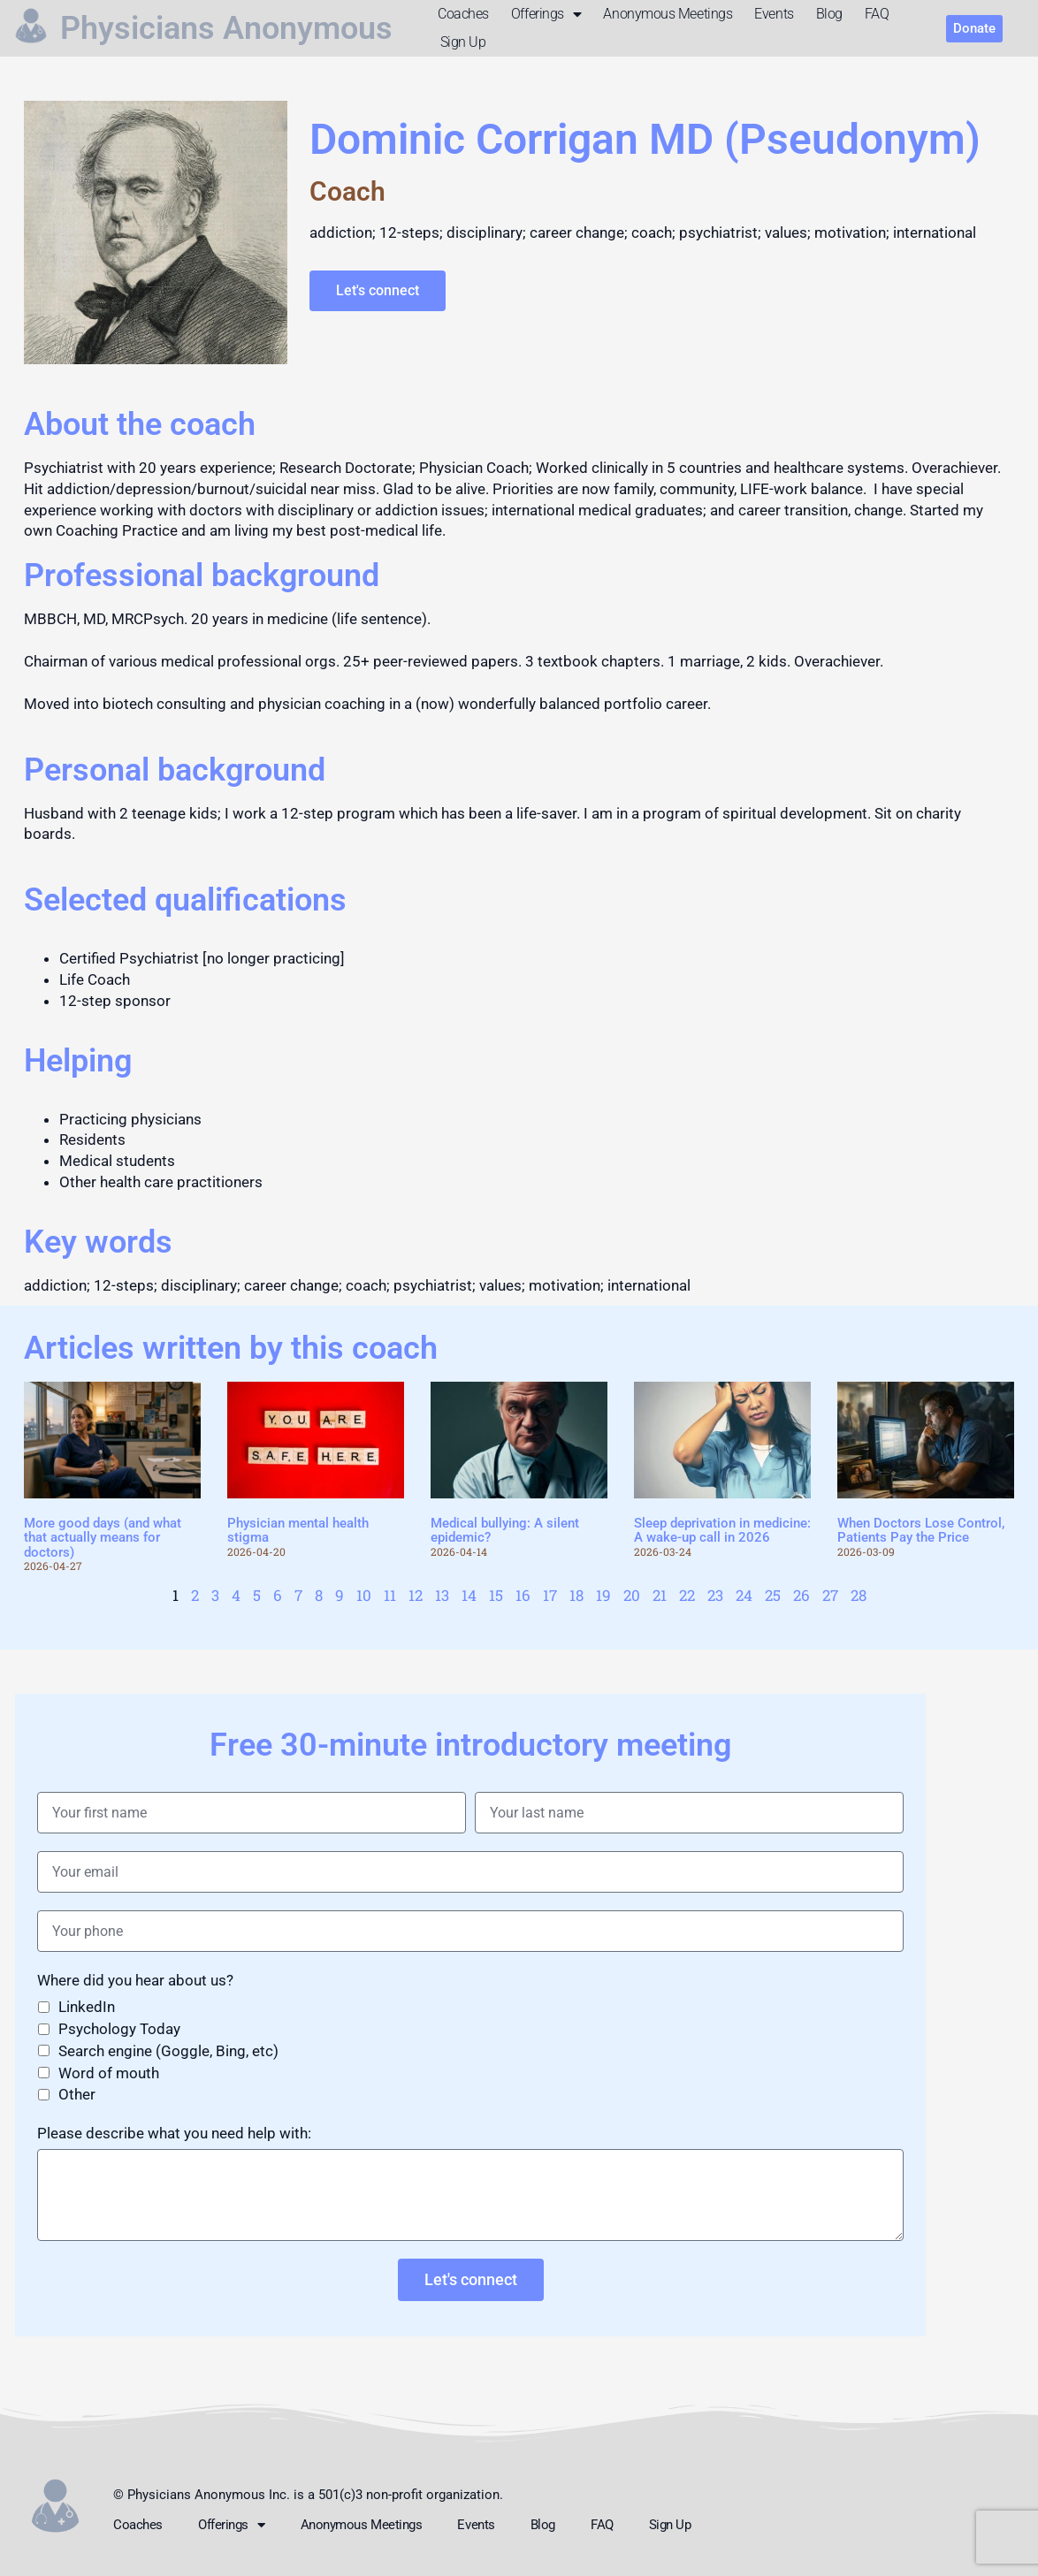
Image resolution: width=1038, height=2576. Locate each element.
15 (496, 1595)
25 (773, 1595)
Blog (829, 13)
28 (858, 1595)
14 (469, 1595)
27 (830, 1595)
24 (744, 1595)
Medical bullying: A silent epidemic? (505, 1530)
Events (773, 13)
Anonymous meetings (667, 13)
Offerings (546, 14)
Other (76, 2094)
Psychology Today (119, 2029)
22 (687, 1595)
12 (415, 1595)
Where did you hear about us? (135, 1980)
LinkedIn (86, 2007)
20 (631, 1595)
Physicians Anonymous (226, 28)
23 (715, 1595)
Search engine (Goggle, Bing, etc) (168, 2051)
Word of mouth (108, 2073)
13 (442, 1595)
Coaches (463, 13)
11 (390, 1595)
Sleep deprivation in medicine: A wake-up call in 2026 (722, 1530)
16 (522, 1595)
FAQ (877, 13)
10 (363, 1595)
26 (801, 1595)
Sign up (463, 42)
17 (550, 1595)
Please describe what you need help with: (174, 2133)
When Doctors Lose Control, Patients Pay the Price (920, 1530)
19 (603, 1595)
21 (660, 1595)
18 (576, 1595)
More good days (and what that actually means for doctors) (102, 1537)
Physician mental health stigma (298, 1530)
